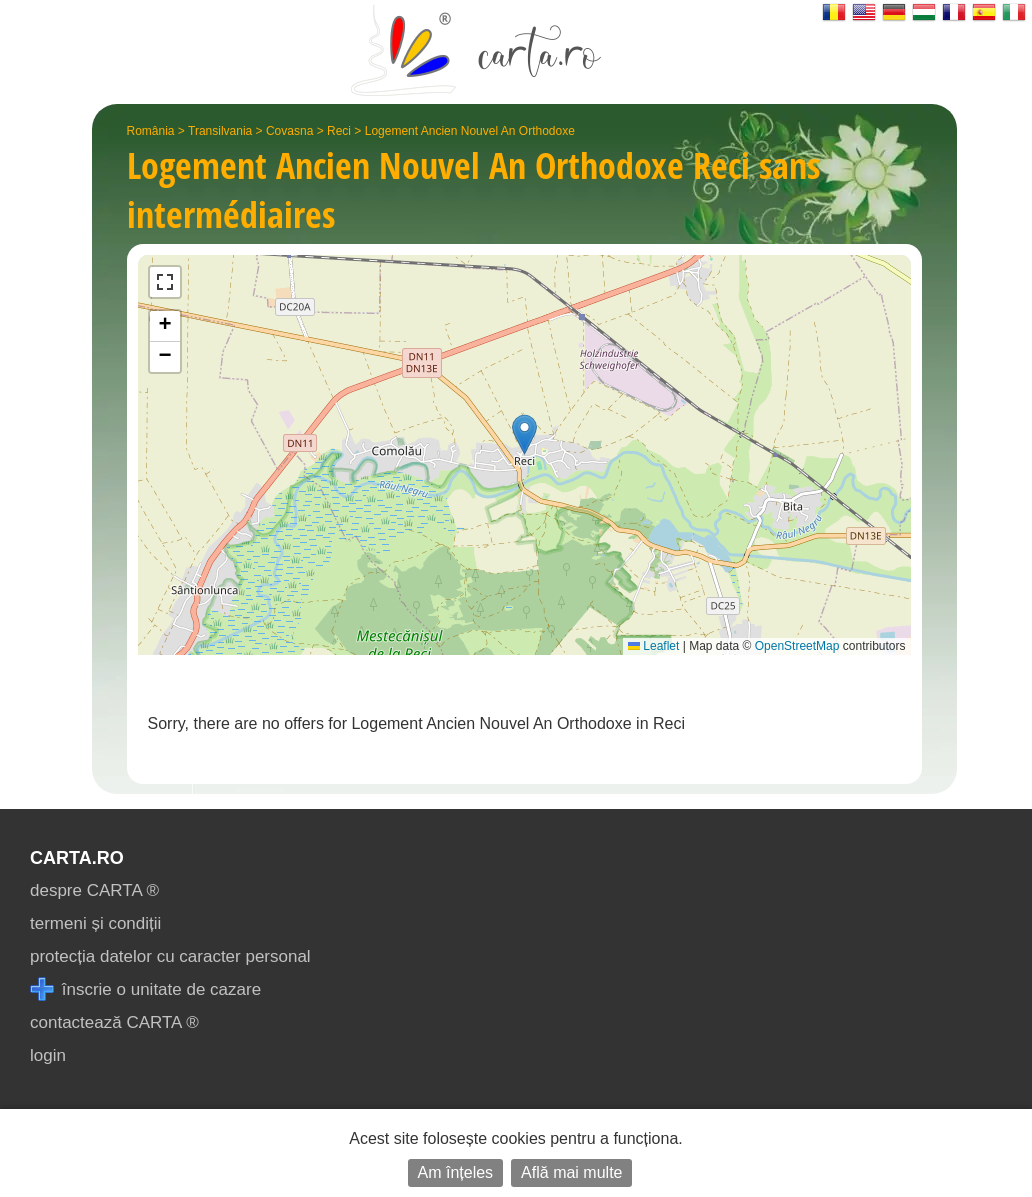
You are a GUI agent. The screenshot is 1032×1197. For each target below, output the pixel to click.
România (151, 131)
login (48, 1055)
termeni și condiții (95, 923)
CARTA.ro (77, 858)
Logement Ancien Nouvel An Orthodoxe (470, 131)
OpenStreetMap (797, 646)
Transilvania (220, 131)
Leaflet (653, 646)
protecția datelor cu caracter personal (170, 956)
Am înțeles (456, 1172)
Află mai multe (571, 1172)
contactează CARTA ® (114, 1022)
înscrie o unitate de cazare (145, 989)
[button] (524, 434)
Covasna (289, 131)
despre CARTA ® (94, 890)
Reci (339, 131)
